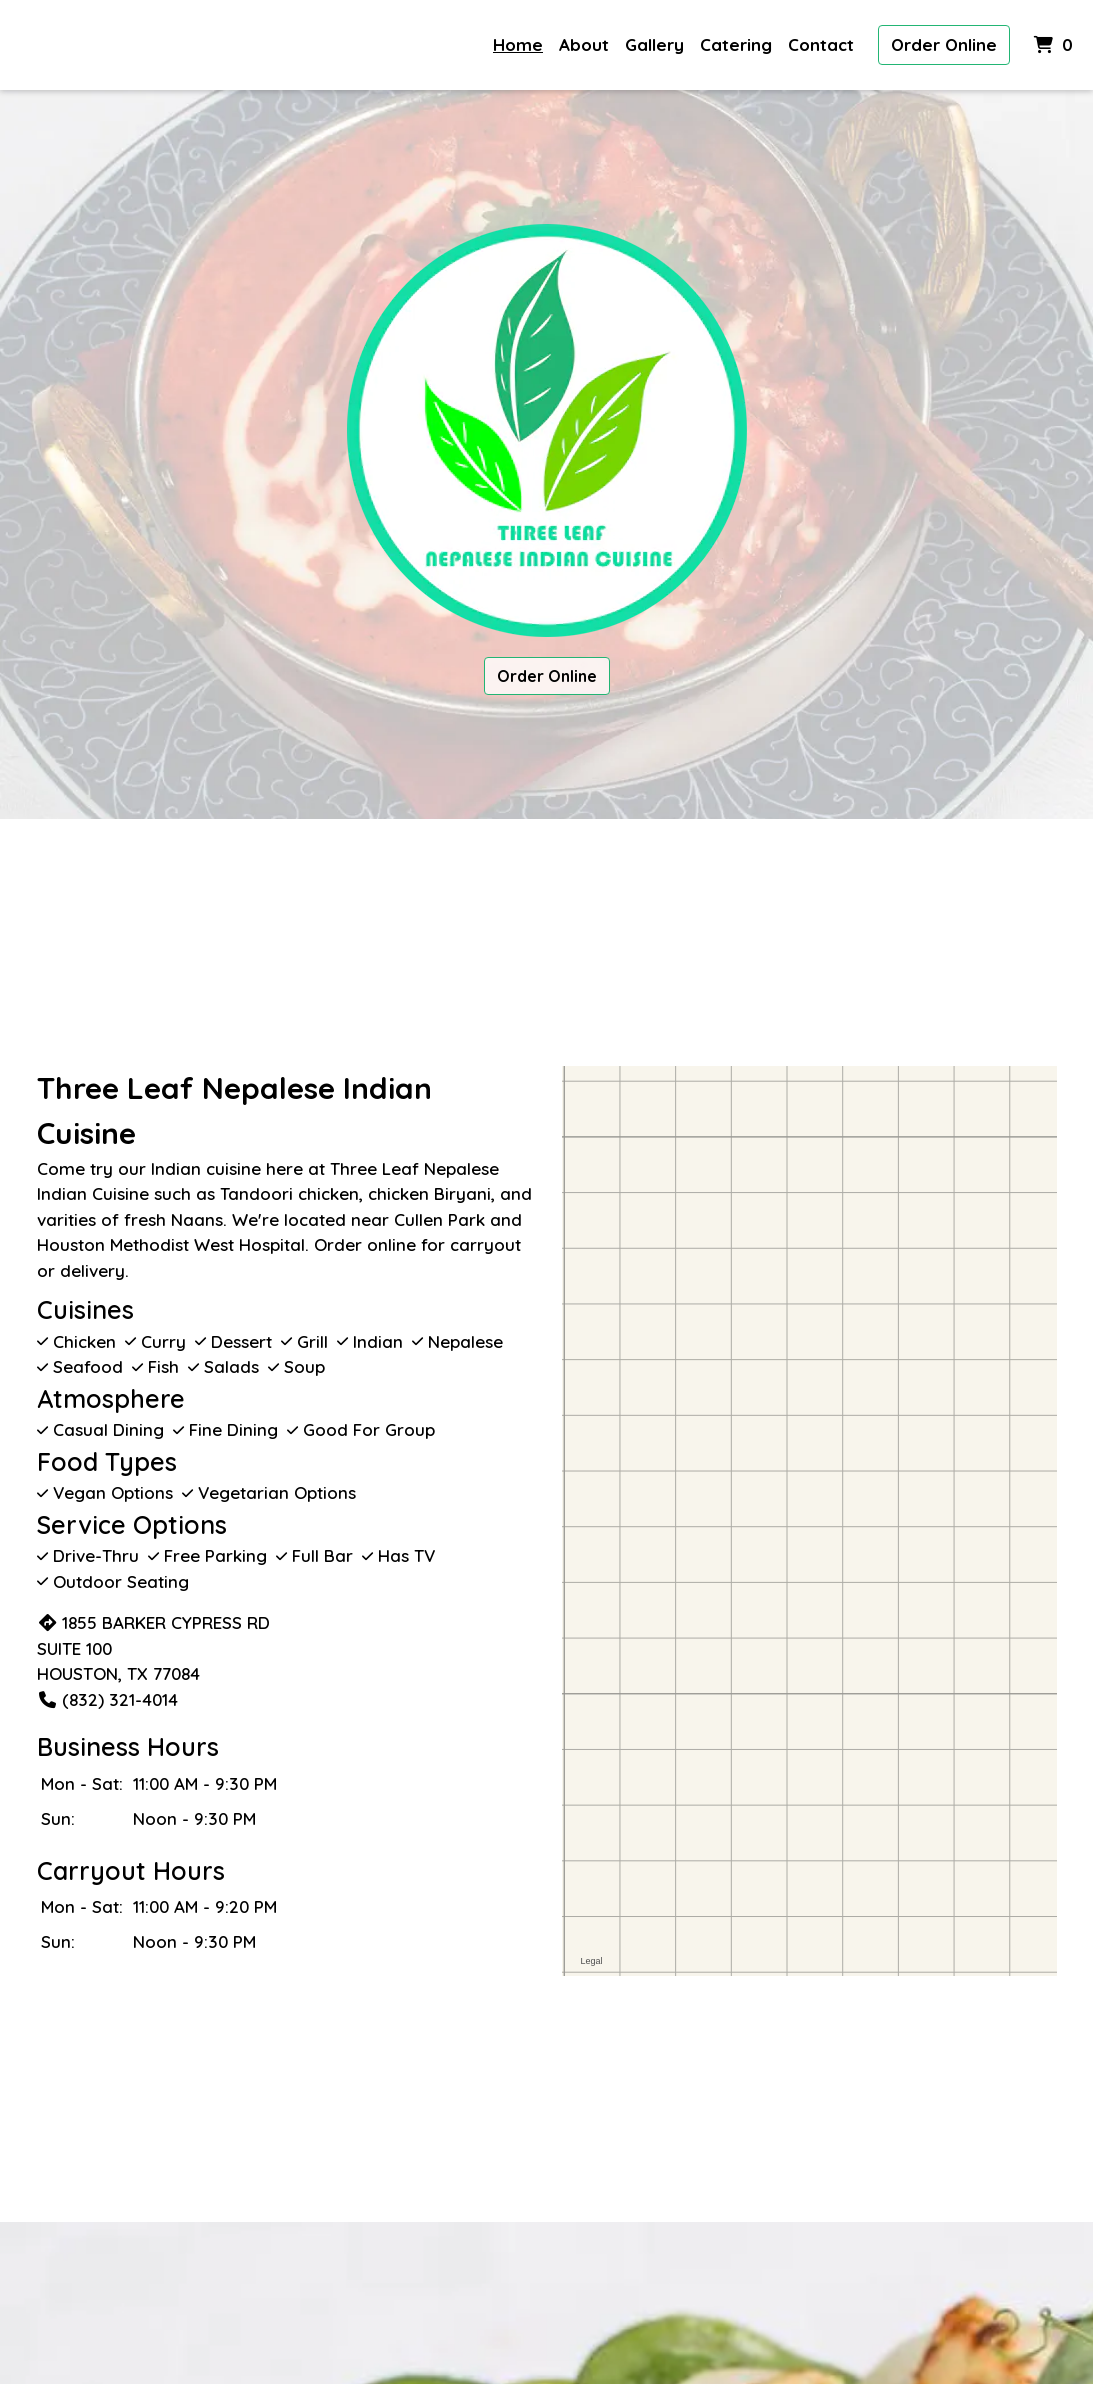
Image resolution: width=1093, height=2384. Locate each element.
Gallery (654, 44)
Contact (821, 44)
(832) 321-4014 (107, 1699)
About (584, 44)
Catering (736, 44)
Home (518, 44)
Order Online (944, 44)
